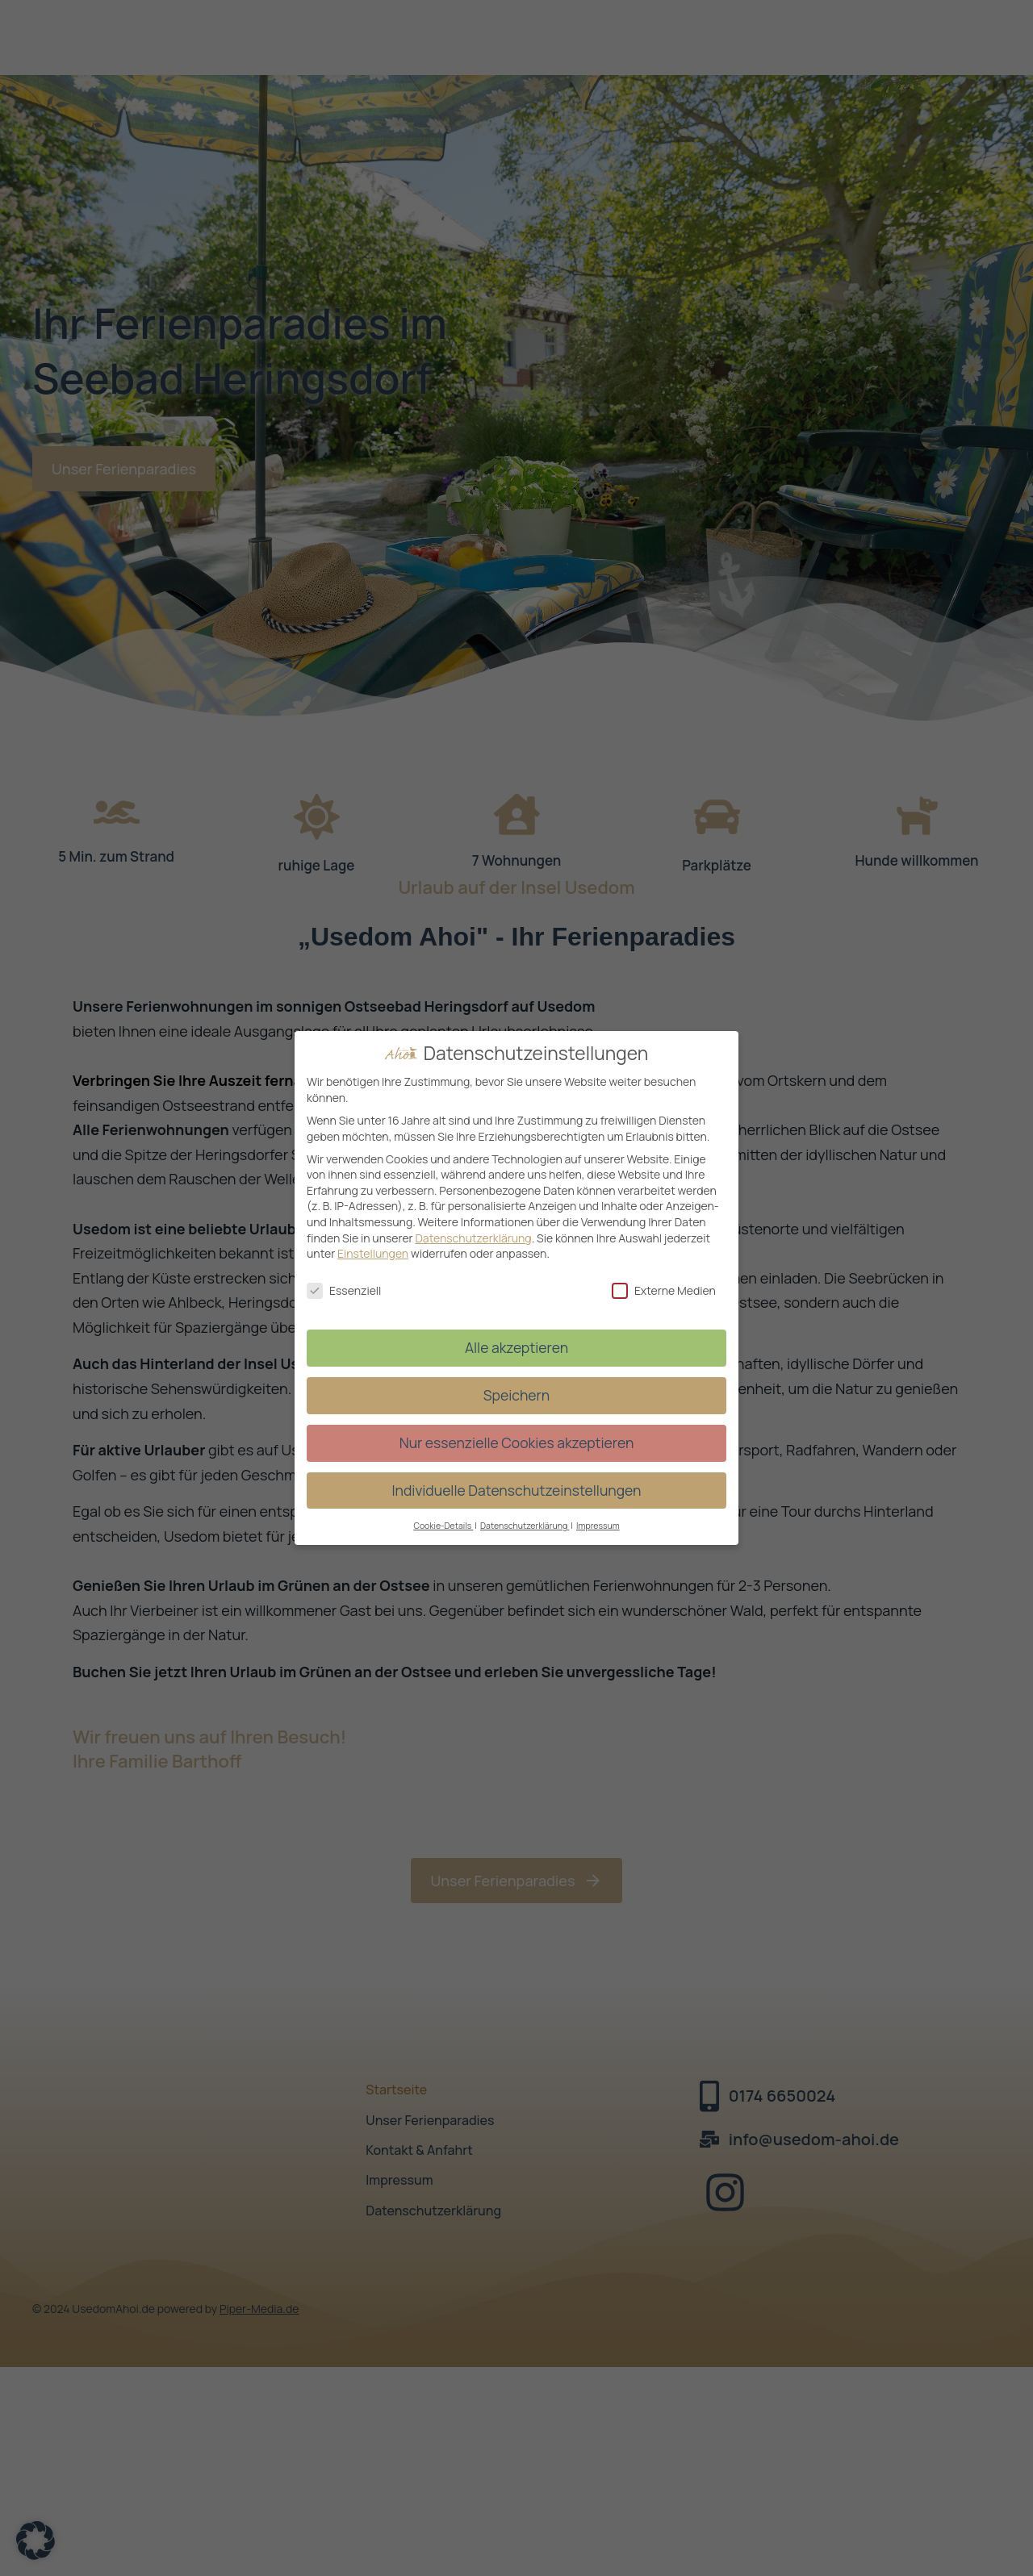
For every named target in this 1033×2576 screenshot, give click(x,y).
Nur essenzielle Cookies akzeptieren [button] (516, 1442)
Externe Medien (664, 1290)
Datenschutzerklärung (473, 1238)
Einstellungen (372, 1253)
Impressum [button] (598, 1525)
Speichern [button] (516, 1395)
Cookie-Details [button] (443, 1525)
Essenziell (344, 1290)
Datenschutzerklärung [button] (524, 1525)
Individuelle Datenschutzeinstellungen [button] (517, 1490)
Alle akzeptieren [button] (516, 1347)
